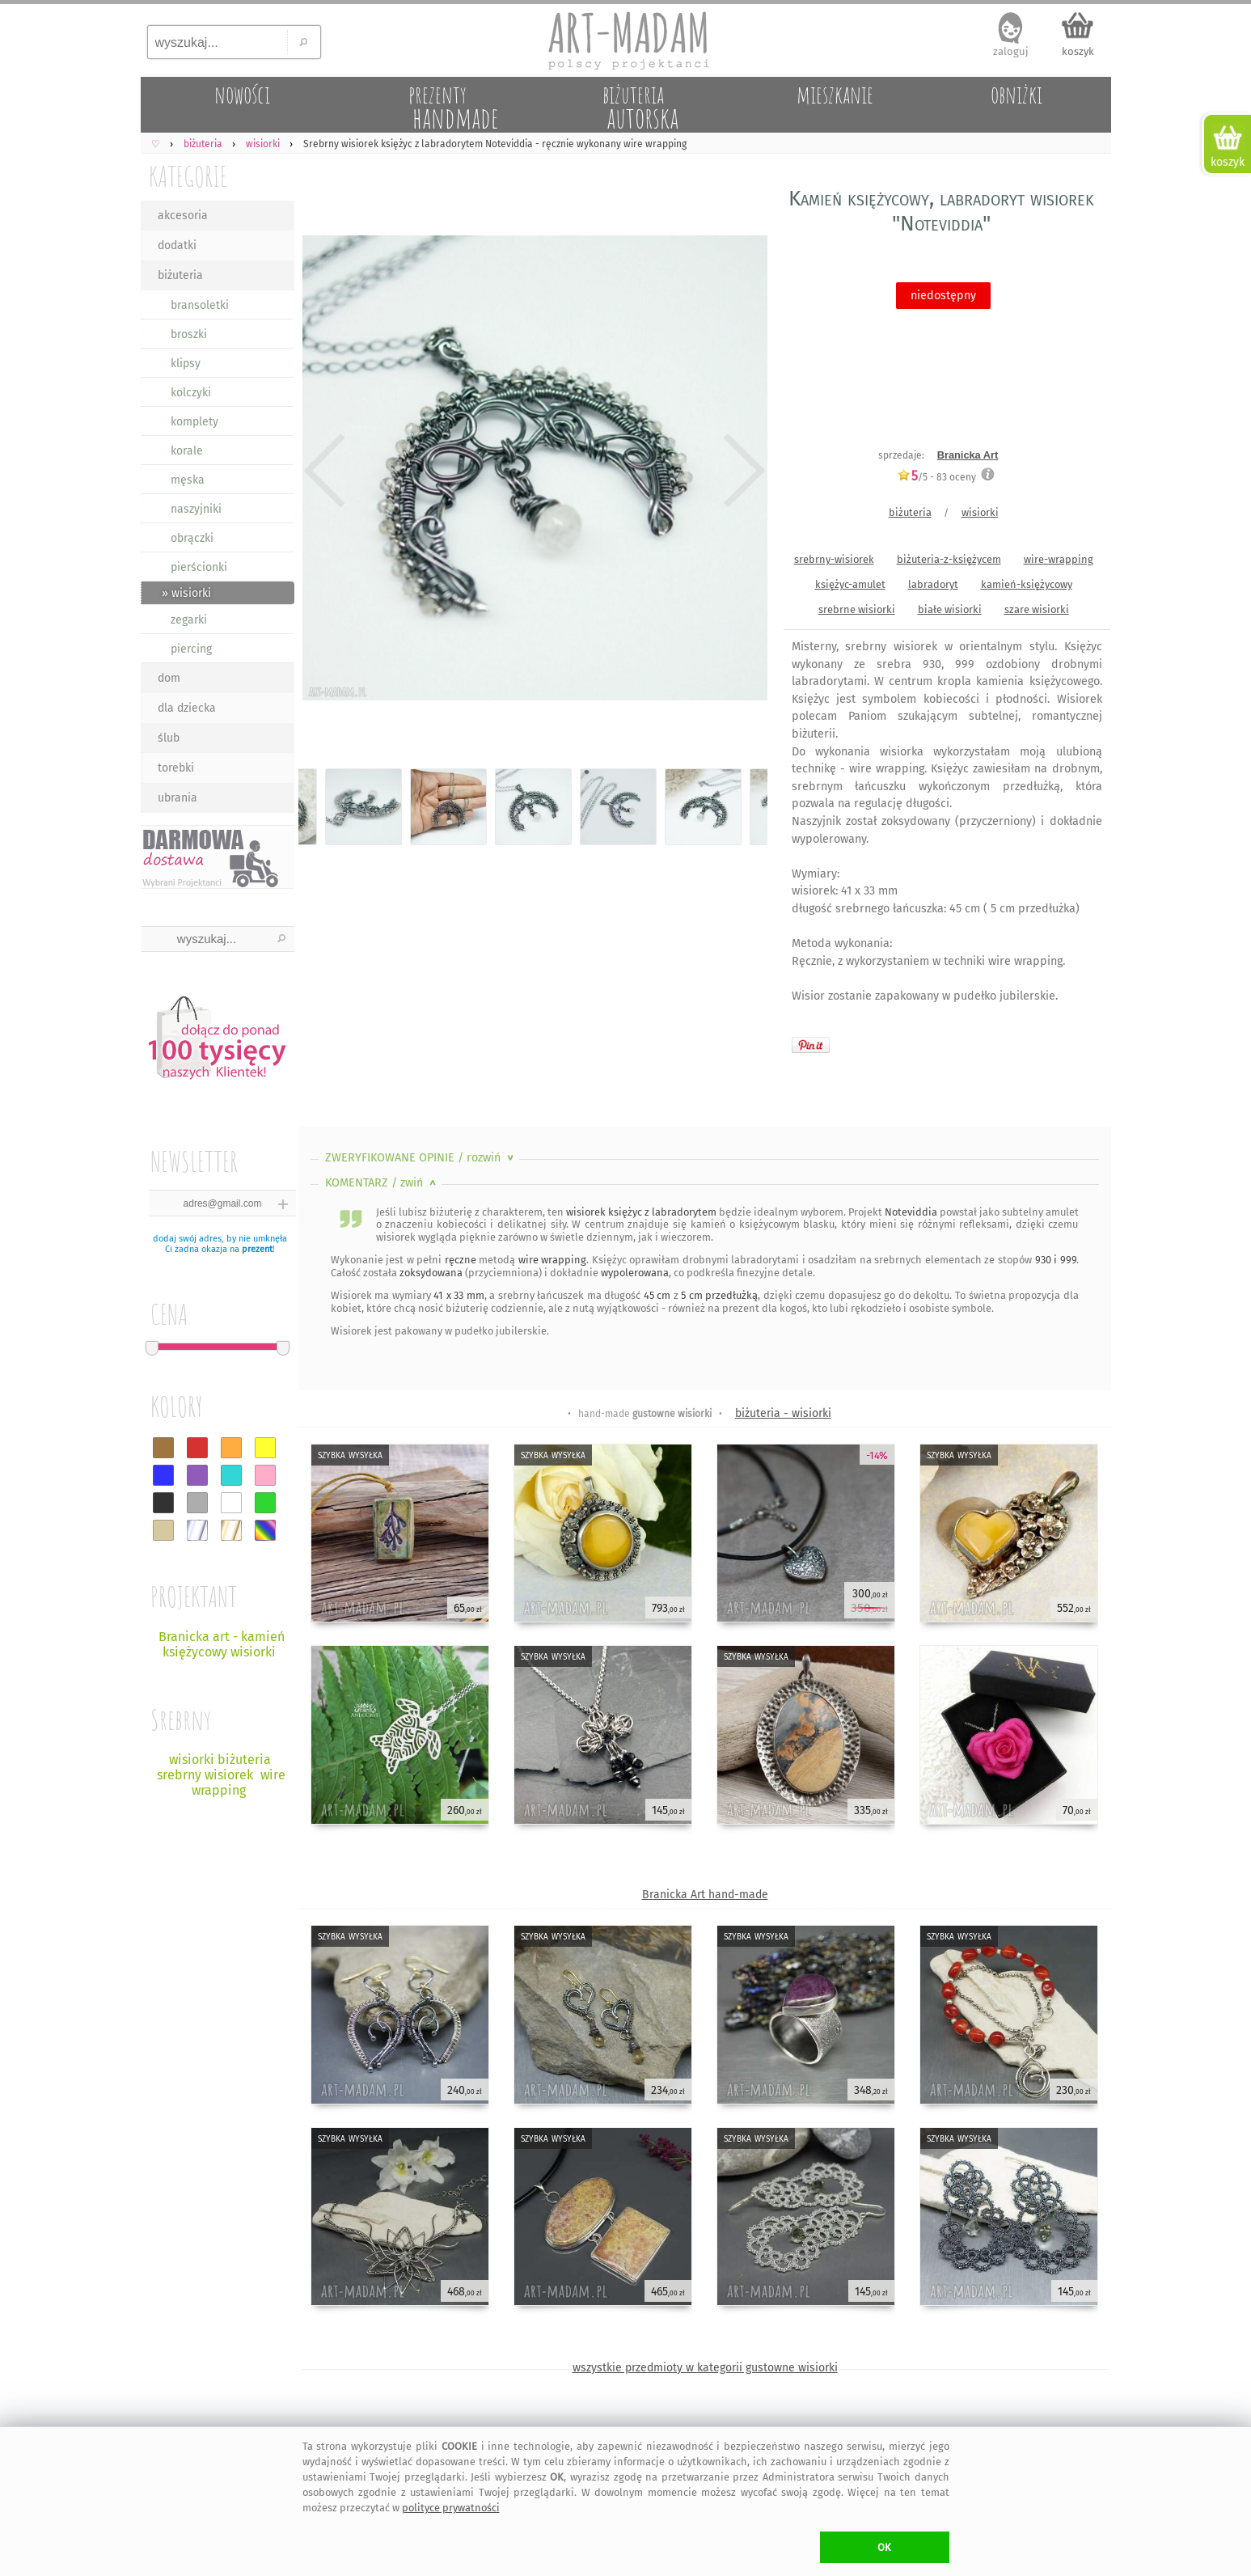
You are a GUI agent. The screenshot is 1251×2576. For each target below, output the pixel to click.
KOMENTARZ (382, 1183)
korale (187, 451)
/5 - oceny (936, 477)
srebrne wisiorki (856, 609)
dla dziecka (187, 708)
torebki (176, 768)
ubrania (177, 798)
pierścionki (199, 567)
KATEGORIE (188, 176)
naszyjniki (196, 509)
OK (884, 2547)
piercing (191, 649)
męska (188, 480)
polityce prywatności (451, 2508)
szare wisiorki (1036, 609)
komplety (194, 422)
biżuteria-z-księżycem (949, 559)
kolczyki (191, 393)
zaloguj (1011, 51)
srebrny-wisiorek (834, 559)
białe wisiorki (950, 609)
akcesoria (183, 215)
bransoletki (200, 305)
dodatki (177, 245)
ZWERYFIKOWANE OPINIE (421, 1158)
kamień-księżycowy (1026, 584)
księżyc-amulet (850, 584)
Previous (324, 470)
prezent (257, 1249)
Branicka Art (968, 455)
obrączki (192, 538)
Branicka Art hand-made (705, 1894)
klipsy (186, 363)
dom (169, 678)
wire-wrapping (1058, 559)
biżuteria (180, 275)
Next (741, 470)
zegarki (189, 620)
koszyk (1078, 51)
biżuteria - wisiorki (783, 1413)
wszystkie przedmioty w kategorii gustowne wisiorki (705, 2368)
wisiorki (980, 512)
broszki (189, 334)
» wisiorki (186, 593)
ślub (169, 738)
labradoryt (933, 584)
